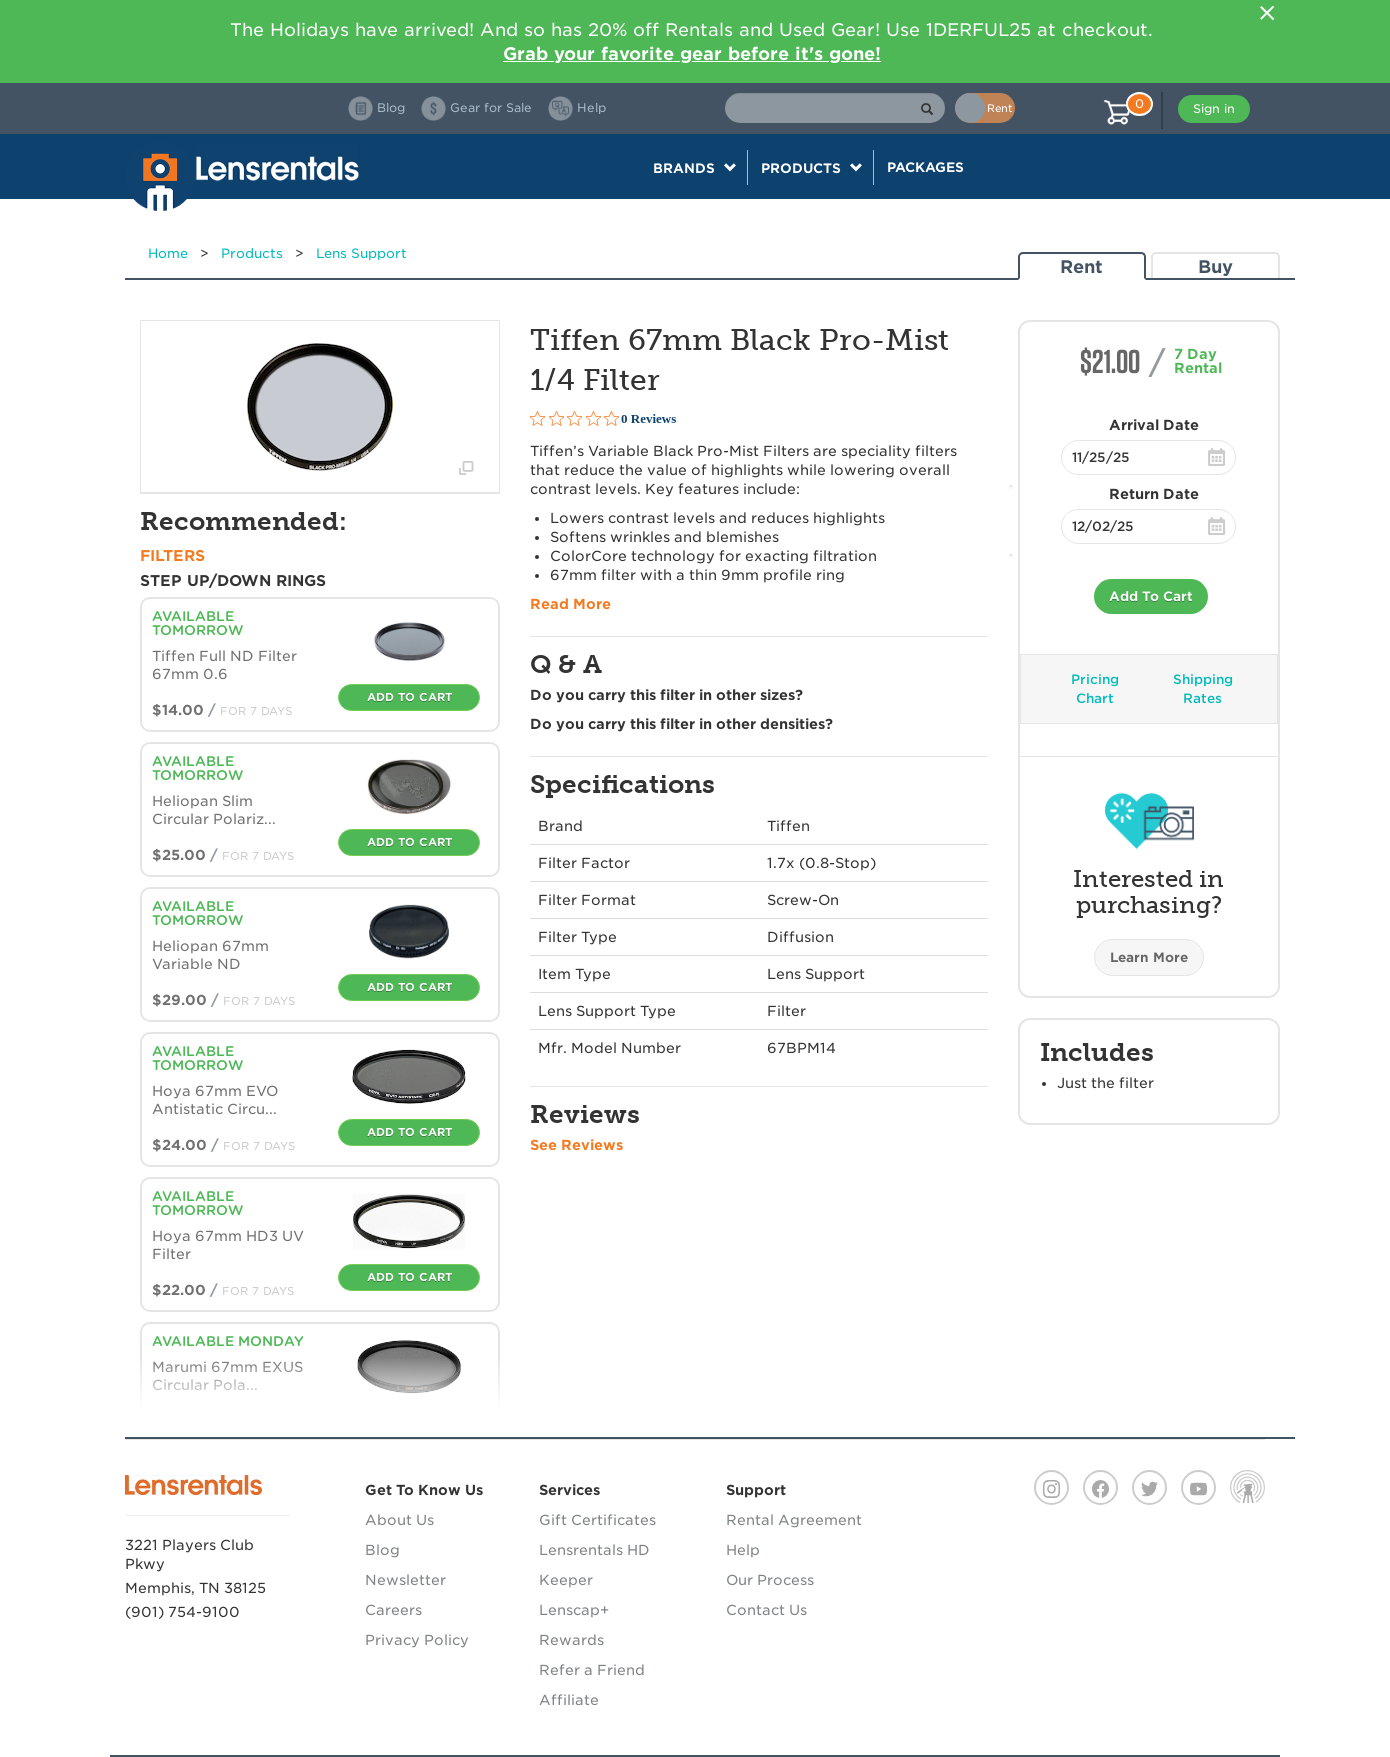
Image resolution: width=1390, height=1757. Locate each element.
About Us (399, 1520)
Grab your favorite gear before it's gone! (692, 53)
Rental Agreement (794, 1520)
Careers (393, 1610)
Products (252, 253)
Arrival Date (1154, 425)
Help (743, 1550)
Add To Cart (1151, 596)
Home (168, 253)
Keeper (566, 1580)
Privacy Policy (417, 1640)
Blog (382, 1550)
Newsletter (405, 1580)
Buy (1215, 266)
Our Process (770, 1580)
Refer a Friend (592, 1670)
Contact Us (766, 1610)
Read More (570, 604)
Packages (925, 167)
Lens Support (361, 253)
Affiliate (569, 1700)
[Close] (1267, 13)
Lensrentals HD (594, 1550)
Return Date (1154, 494)
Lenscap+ (574, 1610)
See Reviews (576, 1145)
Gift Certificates (597, 1520)
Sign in (1214, 108)
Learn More (1149, 957)
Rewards (571, 1640)
